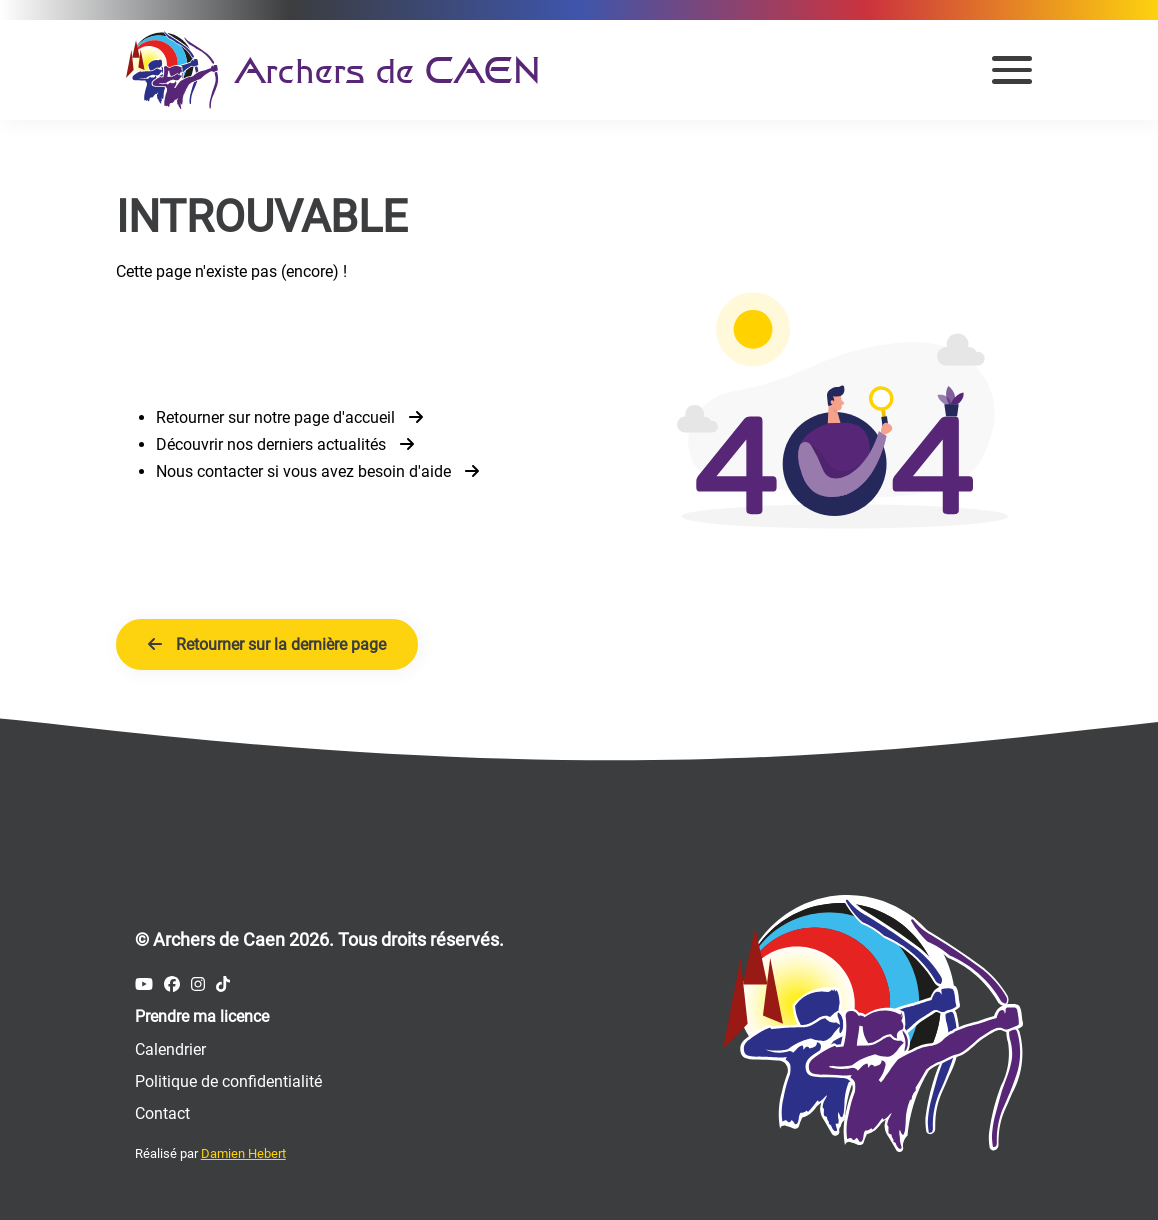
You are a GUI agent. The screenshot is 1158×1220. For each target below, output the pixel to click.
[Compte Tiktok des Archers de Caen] (223, 984)
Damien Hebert (243, 1153)
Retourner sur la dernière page (267, 644)
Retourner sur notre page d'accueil (289, 417)
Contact (162, 1113)
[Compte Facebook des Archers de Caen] (172, 984)
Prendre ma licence (202, 1016)
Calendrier (170, 1049)
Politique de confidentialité (228, 1081)
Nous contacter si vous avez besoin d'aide (317, 471)
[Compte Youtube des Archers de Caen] (144, 984)
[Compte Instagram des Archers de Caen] (198, 984)
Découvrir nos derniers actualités (285, 444)
